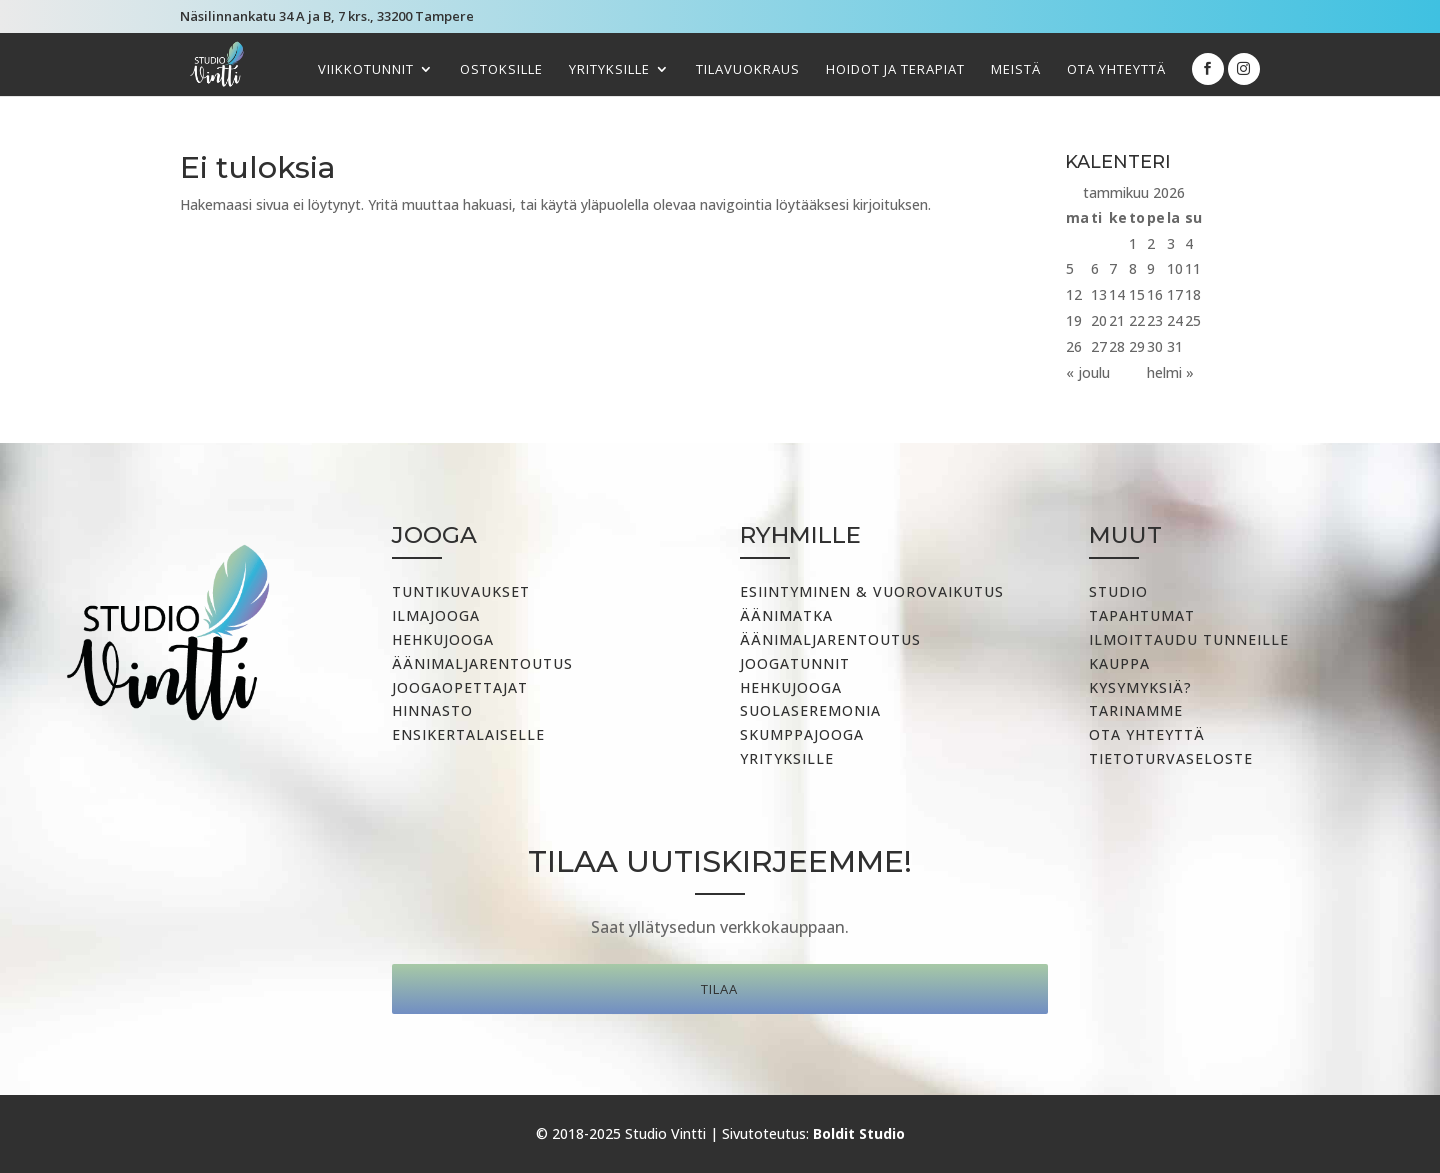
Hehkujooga (443, 639)
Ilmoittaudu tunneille (1189, 639)
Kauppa (1119, 663)
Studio (1118, 591)
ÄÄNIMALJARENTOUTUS (830, 639)
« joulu (1088, 372)
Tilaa (719, 989)
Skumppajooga (802, 734)
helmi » (1170, 372)
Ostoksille (501, 70)
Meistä (1016, 70)
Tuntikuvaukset (461, 591)
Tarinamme (1136, 710)
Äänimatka (786, 615)
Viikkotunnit (366, 70)
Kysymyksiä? (1140, 687)
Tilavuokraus (748, 70)
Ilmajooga (436, 615)
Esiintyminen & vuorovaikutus (872, 591)
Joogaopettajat (460, 687)
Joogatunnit (795, 663)
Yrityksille (609, 70)
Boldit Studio (859, 1133)
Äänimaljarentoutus (482, 663)
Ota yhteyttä (1116, 70)
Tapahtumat (1142, 615)
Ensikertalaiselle (468, 734)
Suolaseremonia (810, 710)
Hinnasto (432, 710)
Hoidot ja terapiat (895, 70)
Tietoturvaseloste (1171, 758)
